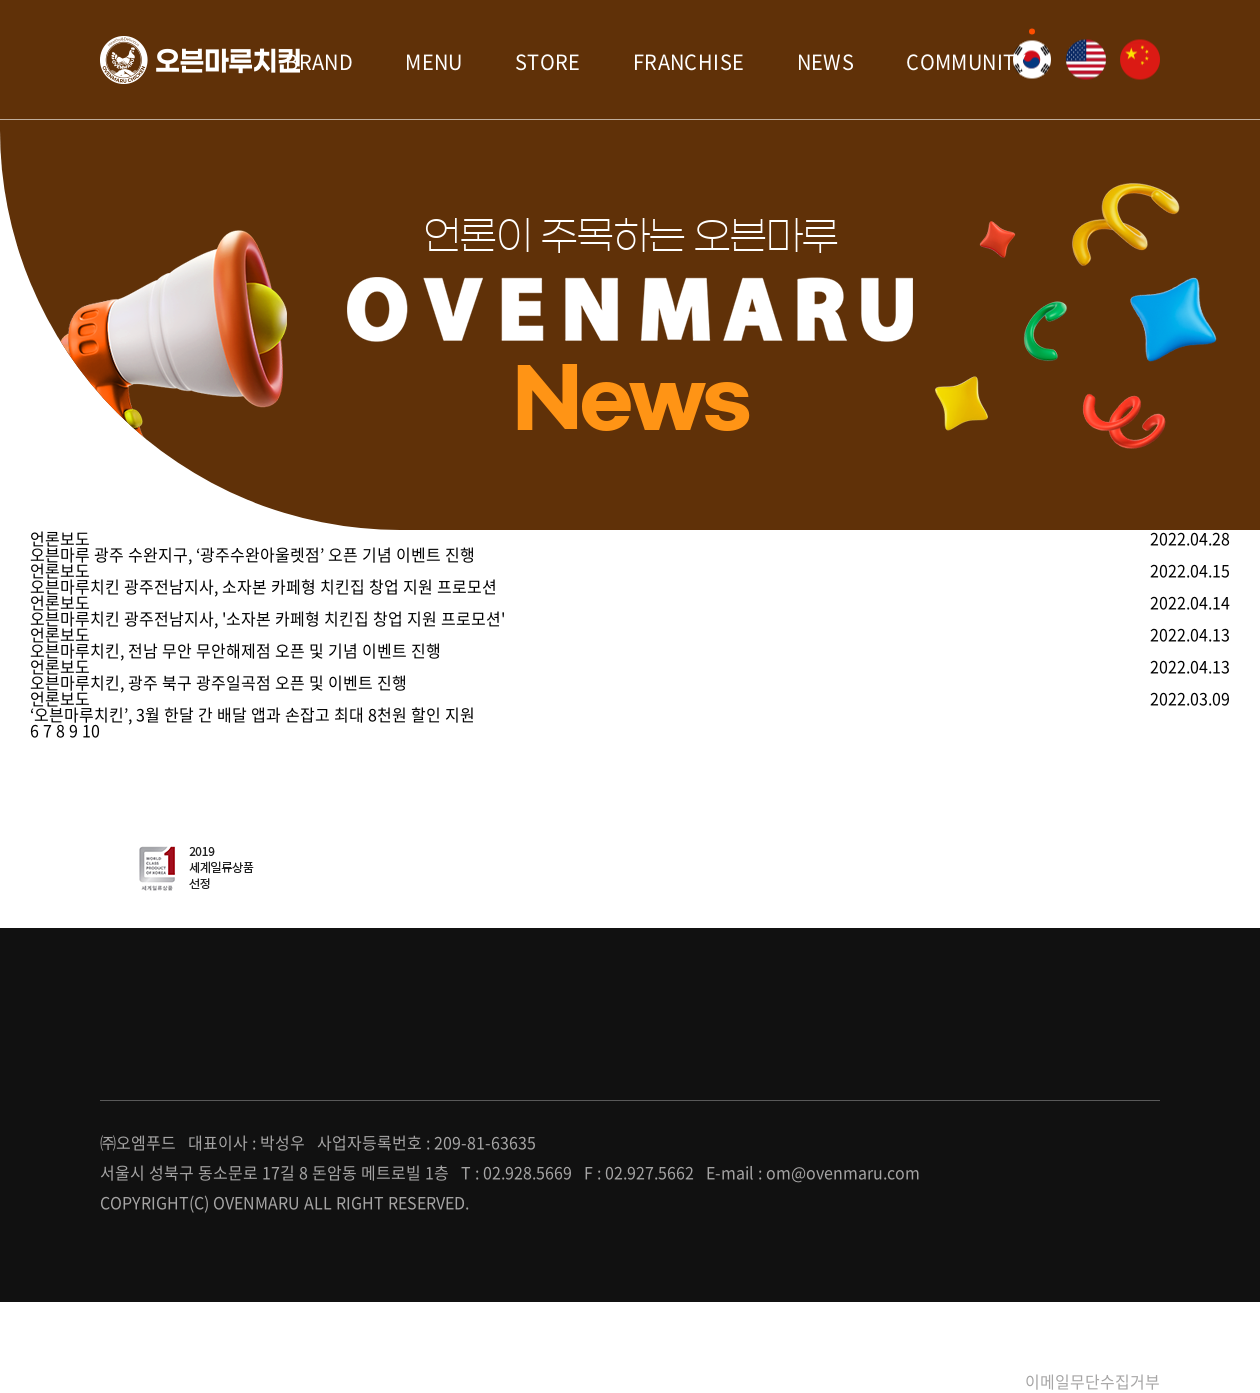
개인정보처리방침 (935, 1381)
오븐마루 (200, 60)
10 (91, 730)
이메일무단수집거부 (1092, 1381)
